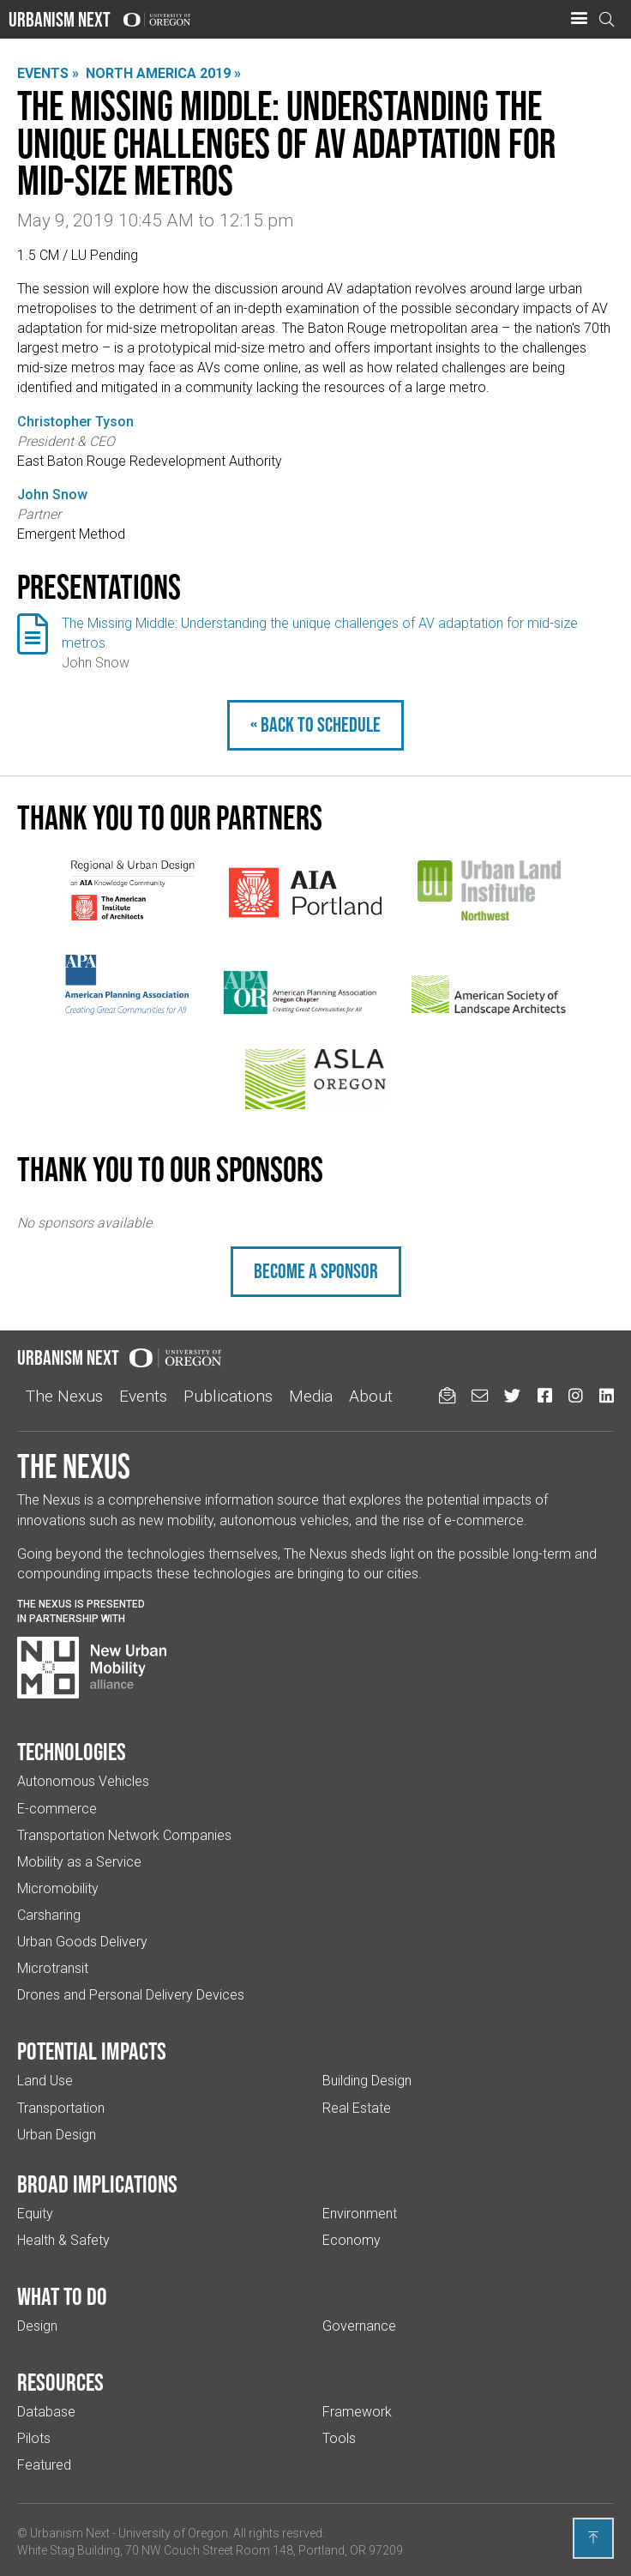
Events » (48, 73)
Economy (351, 2240)
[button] (579, 19)
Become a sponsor (316, 1270)
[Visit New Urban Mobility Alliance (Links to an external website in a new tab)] (91, 1667)
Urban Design (56, 2135)
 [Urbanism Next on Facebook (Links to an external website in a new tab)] (545, 1395)
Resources (60, 2382)
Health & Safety (63, 2240)
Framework (357, 2412)
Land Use (45, 2080)
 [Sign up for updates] (447, 1395)
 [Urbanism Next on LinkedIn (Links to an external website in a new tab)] (606, 1395)
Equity (35, 2213)
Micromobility (58, 1888)
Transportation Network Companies (124, 1835)
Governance (359, 2326)
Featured (44, 2465)
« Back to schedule (315, 724)
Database (46, 2412)
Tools (339, 2438)
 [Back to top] (593, 2537)
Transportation (61, 2108)
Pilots (34, 2438)
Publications (228, 1396)
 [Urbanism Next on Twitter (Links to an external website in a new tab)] (512, 1395)
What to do (62, 2296)
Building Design (367, 2080)
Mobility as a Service (79, 1862)
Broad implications (97, 2184)
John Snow (52, 494)
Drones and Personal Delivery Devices (130, 1995)
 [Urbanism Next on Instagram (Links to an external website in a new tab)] (575, 1395)
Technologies (71, 1751)
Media (311, 1396)
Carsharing (49, 1915)
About (371, 1396)
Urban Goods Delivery (82, 1942)
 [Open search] (607, 19)
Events (143, 1396)
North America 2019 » (163, 73)
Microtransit (52, 1968)
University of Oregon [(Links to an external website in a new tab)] (173, 2533)
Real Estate (356, 2108)
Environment (359, 2213)
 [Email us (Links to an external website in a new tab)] (480, 1395)
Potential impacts (91, 2051)
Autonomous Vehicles (83, 1781)
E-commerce (57, 1809)
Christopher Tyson (75, 421)
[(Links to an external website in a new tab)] (132, 890)
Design (37, 2326)
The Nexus (64, 1396)
